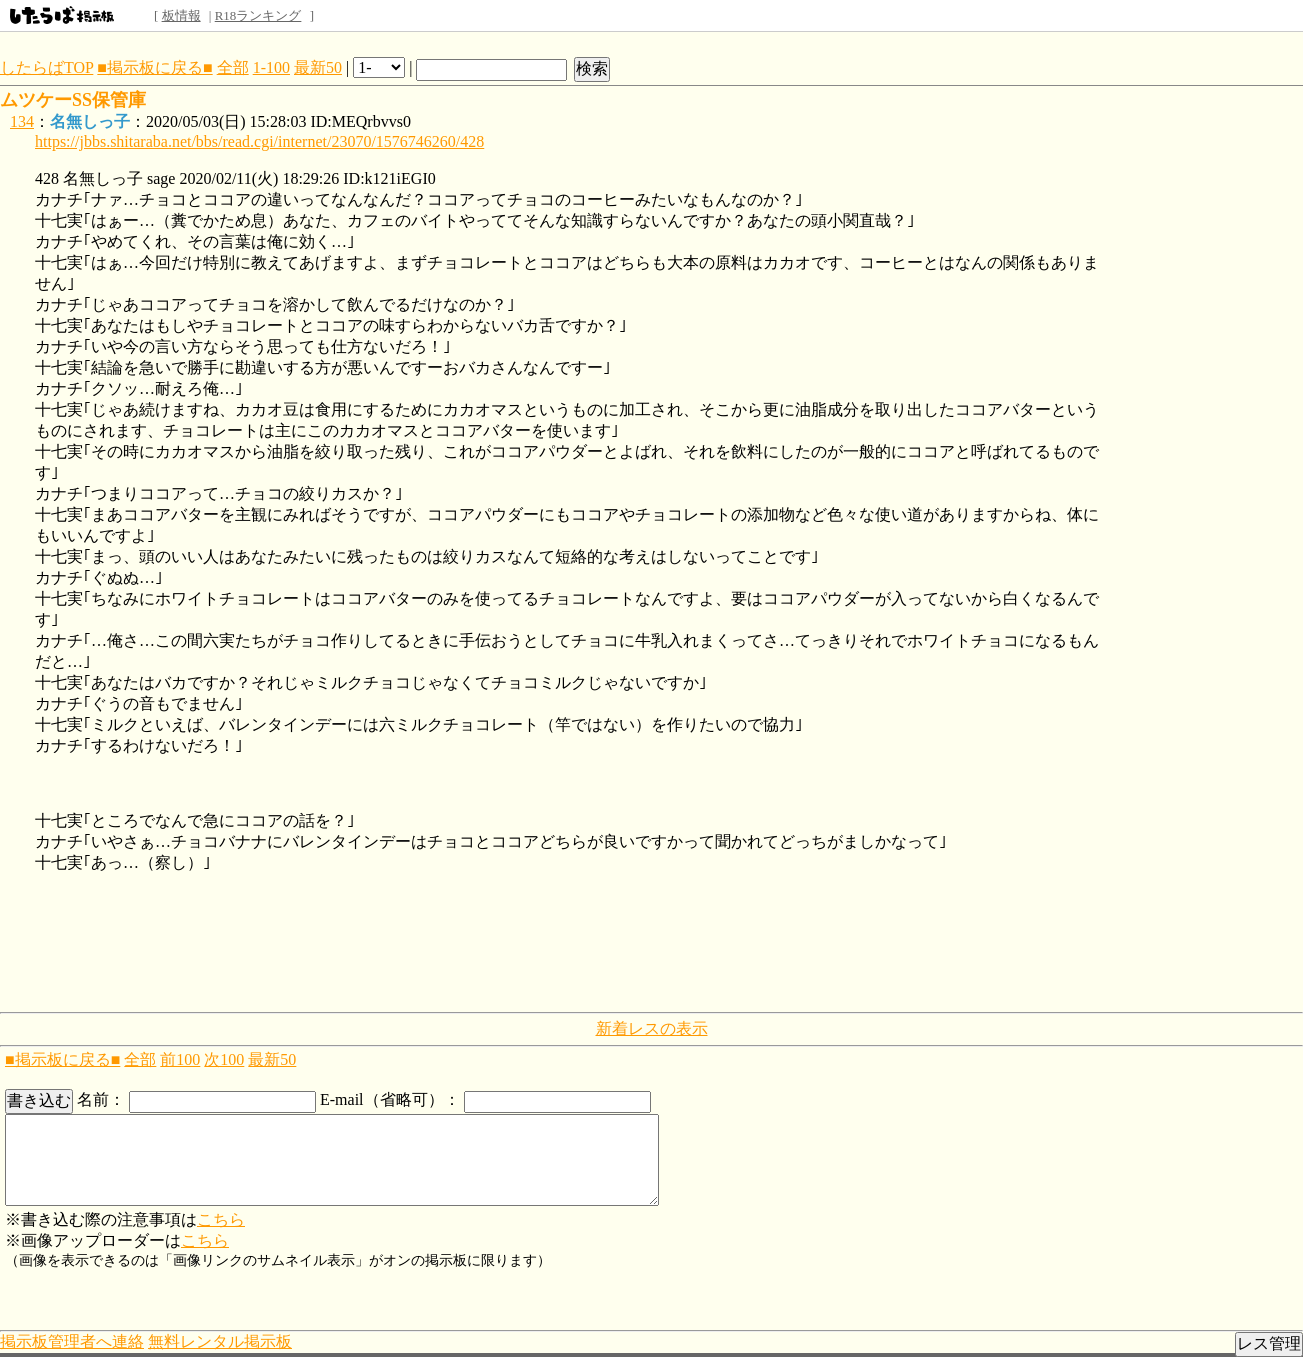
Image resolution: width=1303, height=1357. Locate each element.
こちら (221, 1219)
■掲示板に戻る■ (154, 67)
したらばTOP (46, 67)
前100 (180, 1059)
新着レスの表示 (652, 1028)
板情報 (181, 15)
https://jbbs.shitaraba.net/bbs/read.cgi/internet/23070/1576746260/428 (259, 141)
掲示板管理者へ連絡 (72, 1341)
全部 (233, 67)
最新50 (318, 67)
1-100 (271, 67)
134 (22, 121)
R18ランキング (258, 15)
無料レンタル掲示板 (220, 1341)
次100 (224, 1059)
